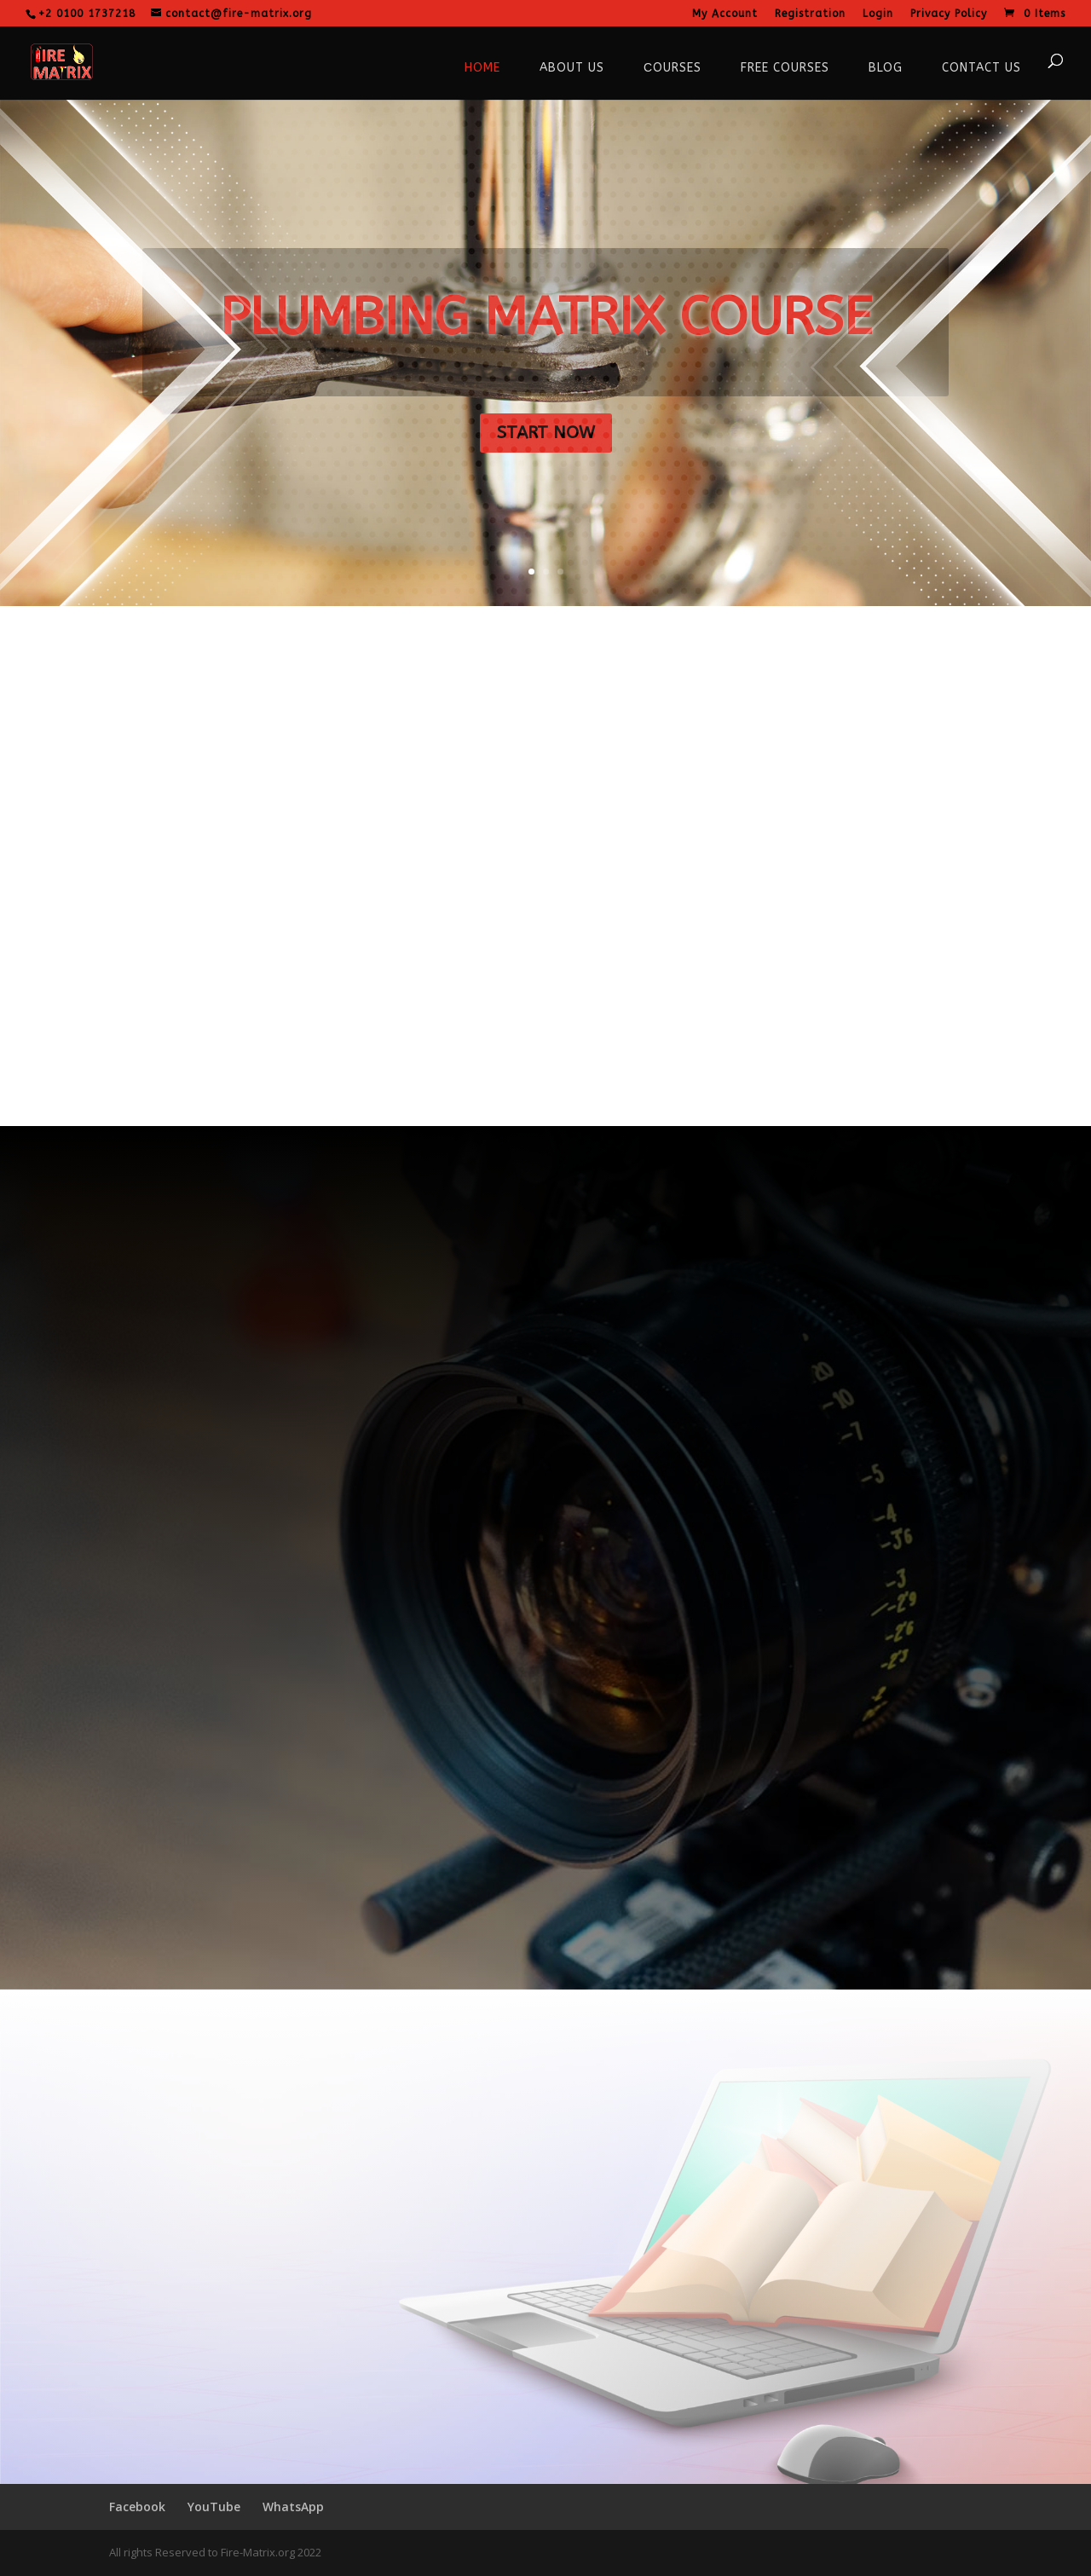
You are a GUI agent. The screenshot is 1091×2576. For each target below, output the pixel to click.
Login (878, 14)
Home (482, 68)
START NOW (546, 432)
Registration (810, 14)
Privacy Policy (948, 14)
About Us (572, 68)
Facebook (137, 2506)
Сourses (672, 68)
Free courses (785, 68)
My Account (725, 14)
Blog (886, 68)
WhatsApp (293, 2506)
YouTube (214, 2506)
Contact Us (981, 68)
